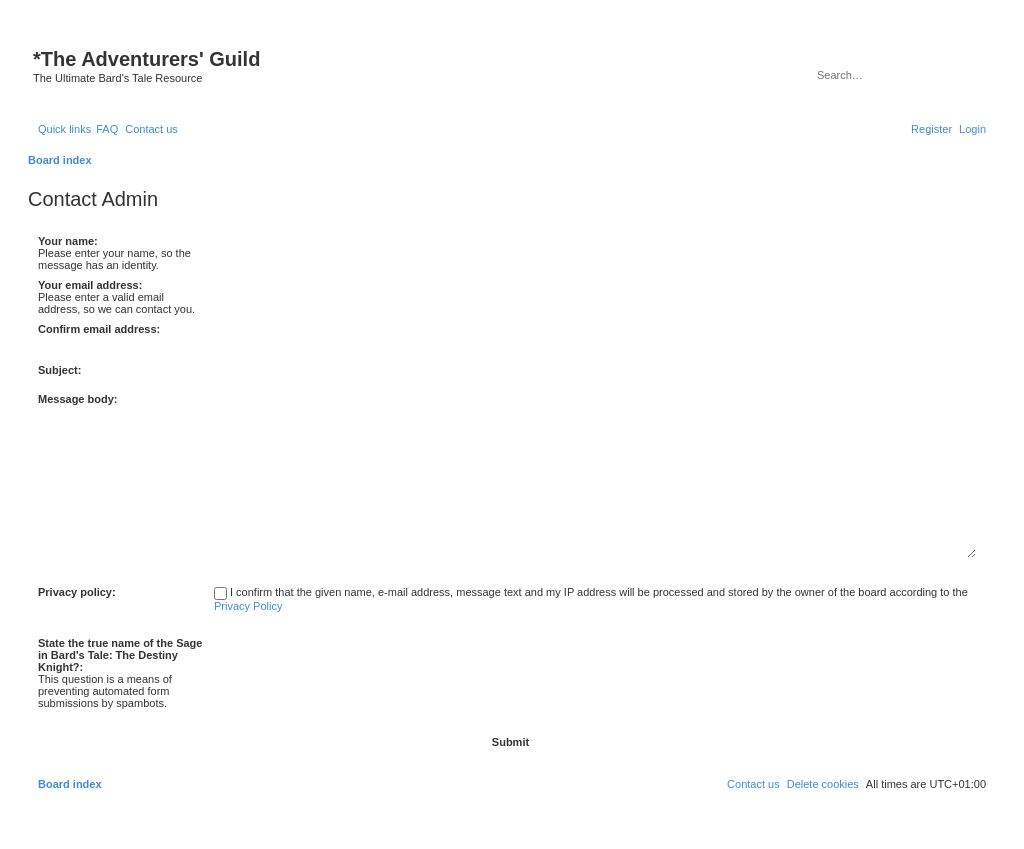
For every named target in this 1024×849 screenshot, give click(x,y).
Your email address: (90, 285)
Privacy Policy (248, 606)
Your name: (68, 241)
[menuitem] (107, 129)
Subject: (59, 370)
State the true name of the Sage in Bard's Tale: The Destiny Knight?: (120, 655)
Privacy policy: (77, 592)
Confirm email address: (99, 329)
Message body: (77, 399)
